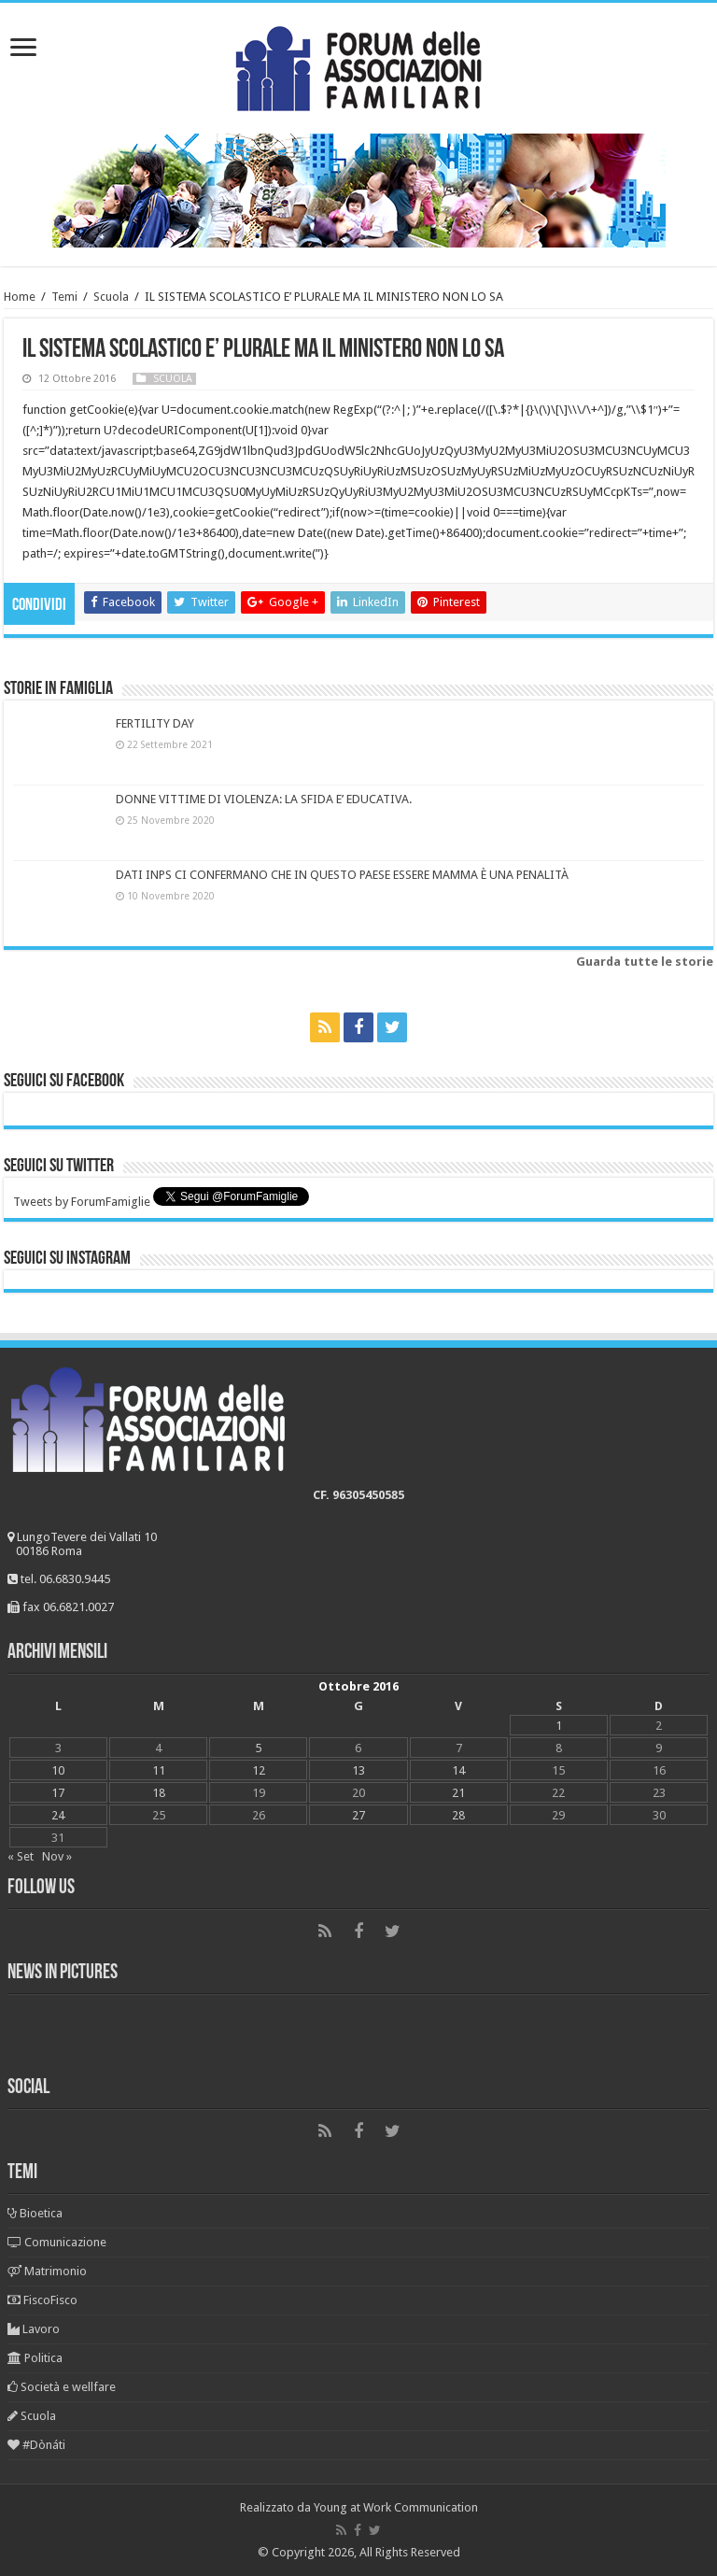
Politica (35, 2358)
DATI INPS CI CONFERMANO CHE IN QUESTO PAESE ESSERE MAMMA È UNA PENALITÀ (342, 875)
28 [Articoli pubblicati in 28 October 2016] (458, 1815)
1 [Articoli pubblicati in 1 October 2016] (558, 1726)
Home (19, 297)
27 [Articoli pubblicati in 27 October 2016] (358, 1815)
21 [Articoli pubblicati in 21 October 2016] (458, 1793)
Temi (64, 297)
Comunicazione (56, 2242)
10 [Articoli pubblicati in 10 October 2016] (57, 1770)
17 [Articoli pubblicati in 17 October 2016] (57, 1793)
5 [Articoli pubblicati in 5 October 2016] (258, 1748)
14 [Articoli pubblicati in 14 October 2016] (458, 1770)
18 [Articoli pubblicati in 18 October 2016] (158, 1793)
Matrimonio (47, 2271)
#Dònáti (36, 2445)
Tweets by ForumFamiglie (81, 1202)
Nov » (57, 1856)
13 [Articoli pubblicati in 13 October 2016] (358, 1770)
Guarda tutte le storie (644, 962)
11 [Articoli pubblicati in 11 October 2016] (158, 1770)
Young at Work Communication (396, 2507)
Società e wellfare (61, 2387)
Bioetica (35, 2213)
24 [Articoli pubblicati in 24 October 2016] (57, 1815)
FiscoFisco (42, 2300)
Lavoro (33, 2329)
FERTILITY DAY (155, 723)
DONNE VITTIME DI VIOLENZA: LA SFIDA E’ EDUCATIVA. (264, 799)
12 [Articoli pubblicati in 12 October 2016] (258, 1770)
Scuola (111, 297)
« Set (20, 1856)
